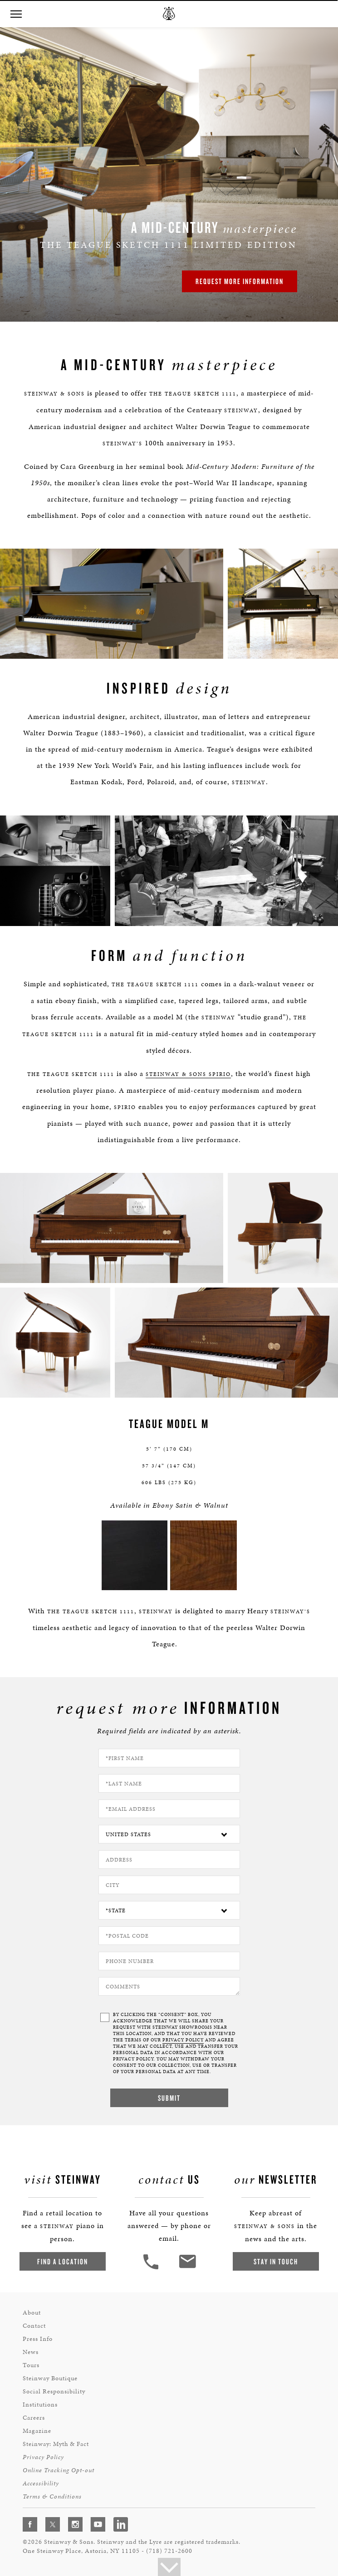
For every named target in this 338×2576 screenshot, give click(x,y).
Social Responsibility (54, 2391)
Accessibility (41, 2483)
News (31, 2352)
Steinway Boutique (50, 2378)
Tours (31, 2365)
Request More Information (240, 281)
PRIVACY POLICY (183, 2040)
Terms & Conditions (52, 2496)
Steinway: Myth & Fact (56, 2444)
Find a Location (62, 2261)
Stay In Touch (276, 2261)
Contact (34, 2325)
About (32, 2312)
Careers (34, 2417)
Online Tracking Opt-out (58, 2470)
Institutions (40, 2404)
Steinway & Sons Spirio (188, 1074)
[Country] (169, 1834)
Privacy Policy (43, 2457)
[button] (16, 14)
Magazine (37, 2430)
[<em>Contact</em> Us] (187, 2268)
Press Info (38, 2339)
